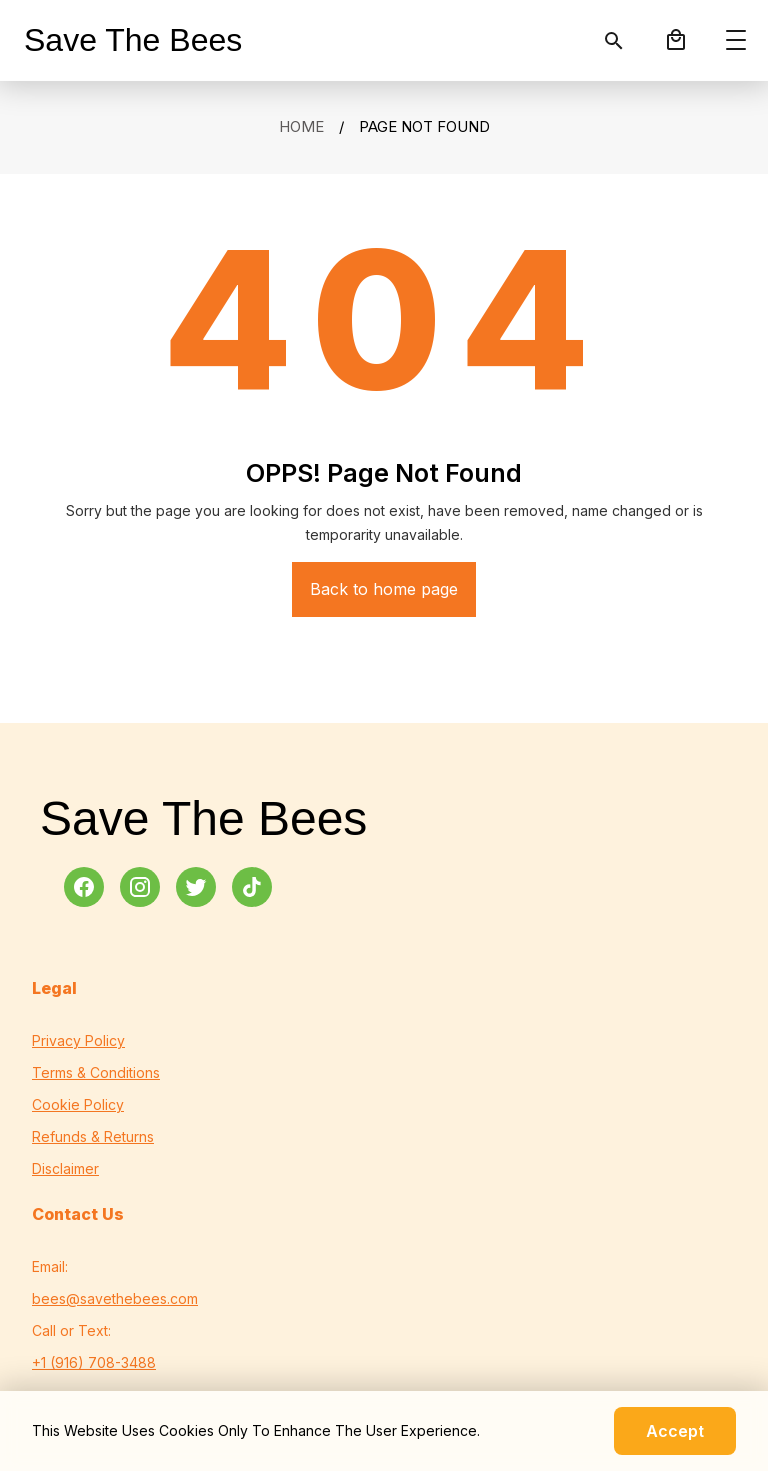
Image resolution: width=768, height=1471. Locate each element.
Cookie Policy (78, 1104)
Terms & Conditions (96, 1072)
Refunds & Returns (93, 1136)
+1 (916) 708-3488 (94, 1362)
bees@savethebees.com (115, 1298)
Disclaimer (65, 1168)
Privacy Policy (78, 1040)
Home (301, 126)
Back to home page (384, 589)
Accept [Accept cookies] (675, 1431)
